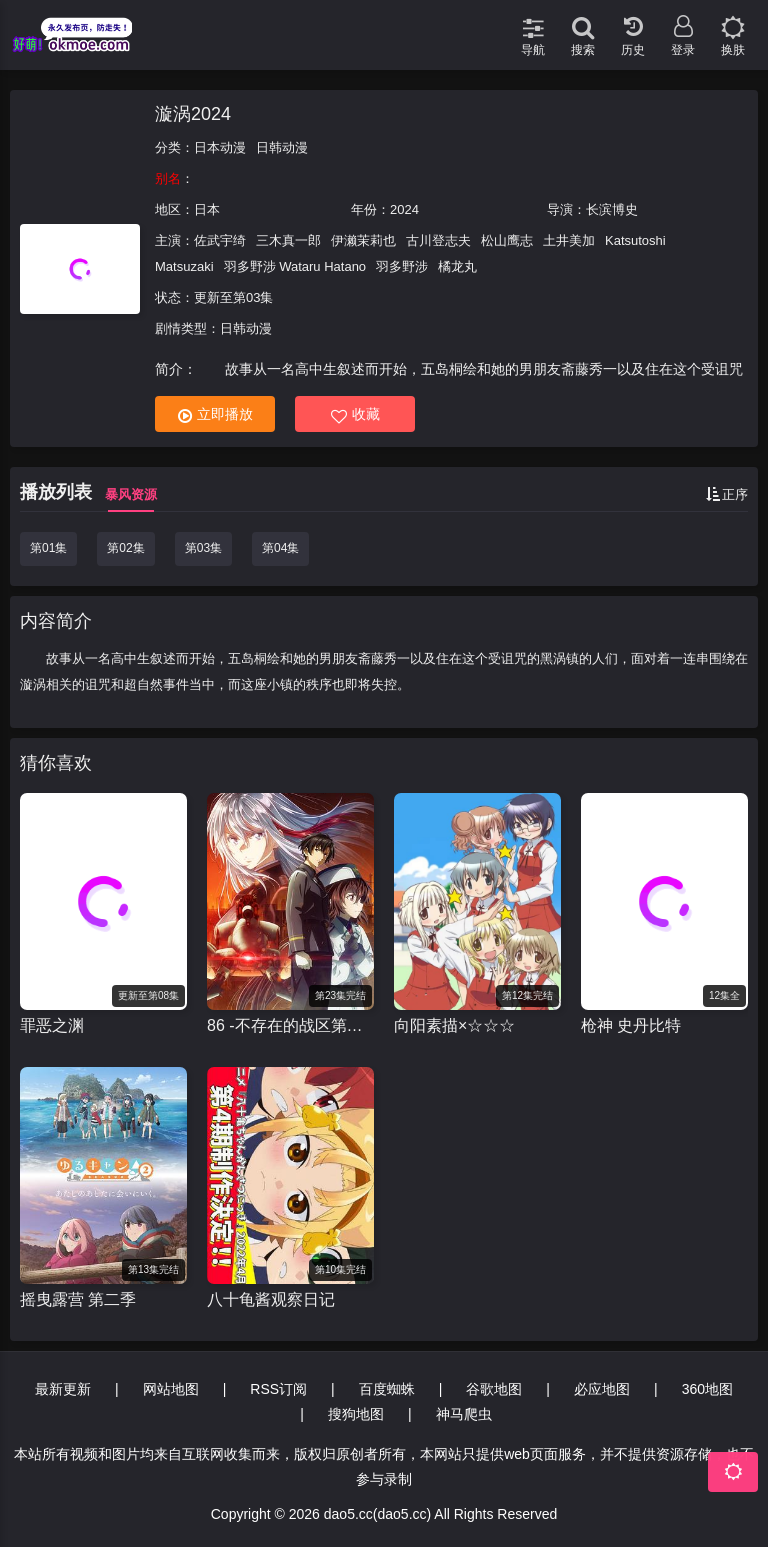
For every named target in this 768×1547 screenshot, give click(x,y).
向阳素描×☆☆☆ (454, 1025)
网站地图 (171, 1389)
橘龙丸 (457, 266)
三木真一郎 (288, 240)
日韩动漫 (282, 147)
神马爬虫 (464, 1414)
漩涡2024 (193, 114)
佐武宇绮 (220, 240)
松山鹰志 (507, 240)
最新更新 (63, 1389)
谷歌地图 (494, 1389)
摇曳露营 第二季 (78, 1299)
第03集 (203, 548)
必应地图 (602, 1389)
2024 (404, 209)
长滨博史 (612, 209)
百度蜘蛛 (387, 1389)
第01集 (48, 548)
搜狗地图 (356, 1414)
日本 (207, 209)
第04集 (280, 548)
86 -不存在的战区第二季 (290, 1025)
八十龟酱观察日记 (271, 1299)
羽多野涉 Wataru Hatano (295, 266)
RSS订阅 (278, 1389)
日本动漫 (220, 147)
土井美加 (569, 240)
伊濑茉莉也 (363, 240)
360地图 (707, 1389)
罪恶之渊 (52, 1025)
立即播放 (215, 414)
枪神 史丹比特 (631, 1025)
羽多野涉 (402, 266)
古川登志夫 (438, 240)
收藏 (355, 414)
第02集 (125, 548)
